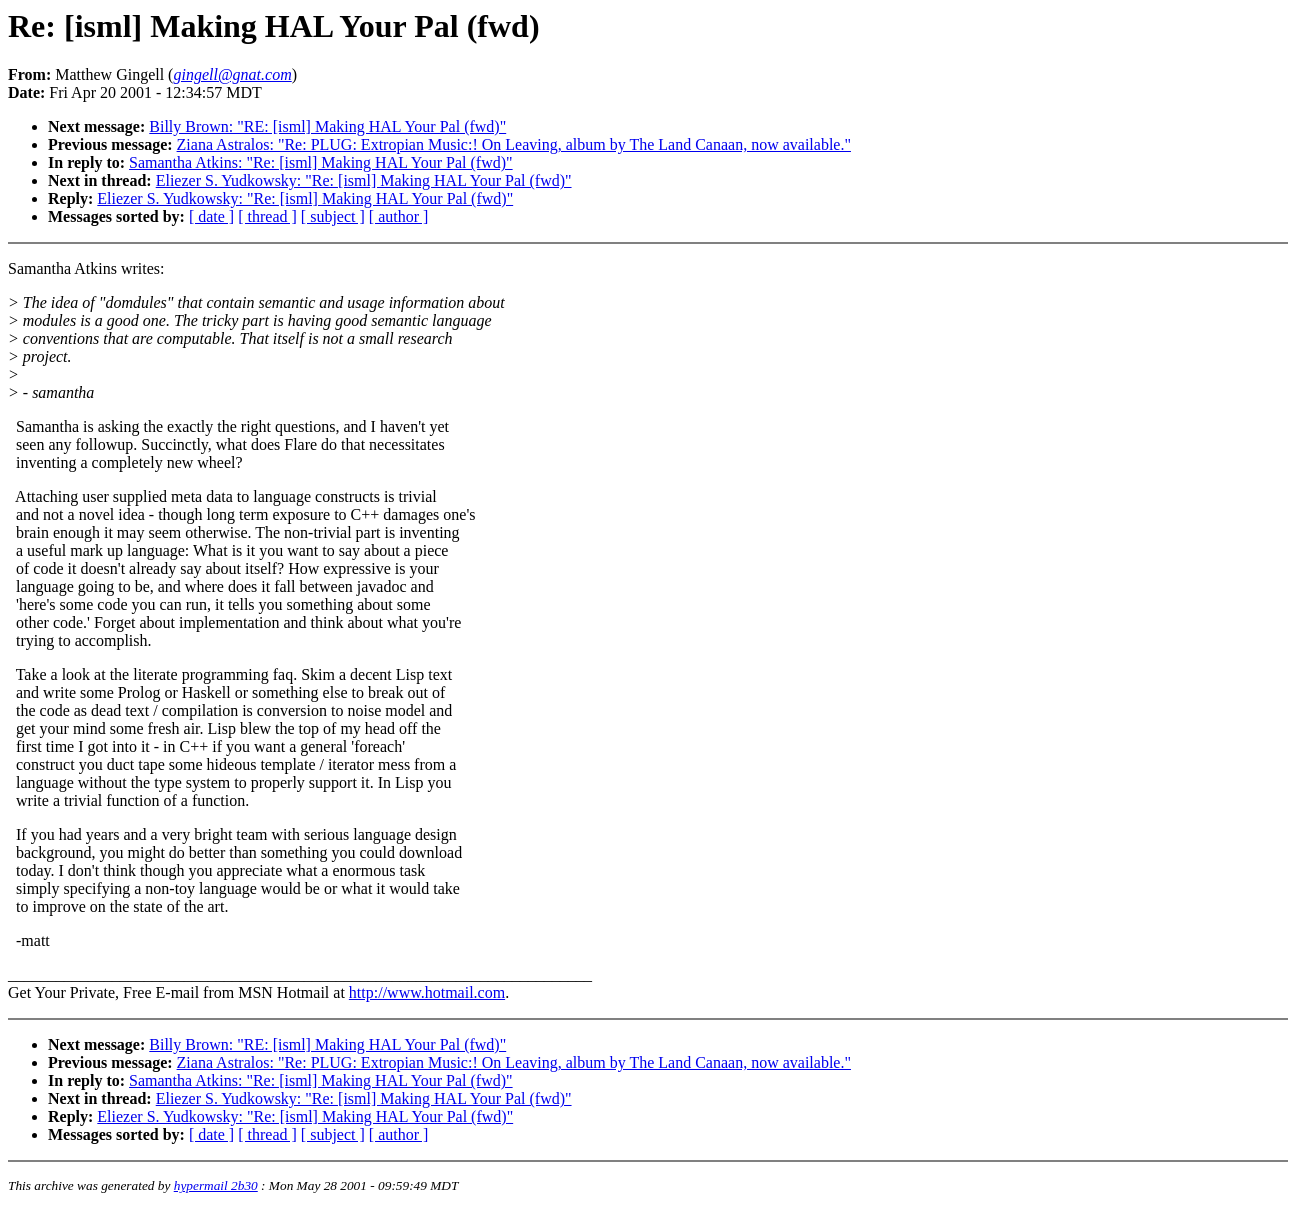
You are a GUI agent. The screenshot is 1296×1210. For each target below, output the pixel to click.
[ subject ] (333, 216)
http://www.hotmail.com (427, 992)
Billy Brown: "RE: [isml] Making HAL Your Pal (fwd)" (327, 126)
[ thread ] (267, 216)
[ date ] (211, 216)
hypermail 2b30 (216, 1185)
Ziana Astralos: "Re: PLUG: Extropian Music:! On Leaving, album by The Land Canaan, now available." (514, 144)
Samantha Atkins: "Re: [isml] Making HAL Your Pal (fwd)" (321, 162)
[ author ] (399, 216)
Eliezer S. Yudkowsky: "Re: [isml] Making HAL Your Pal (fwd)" (364, 180)
